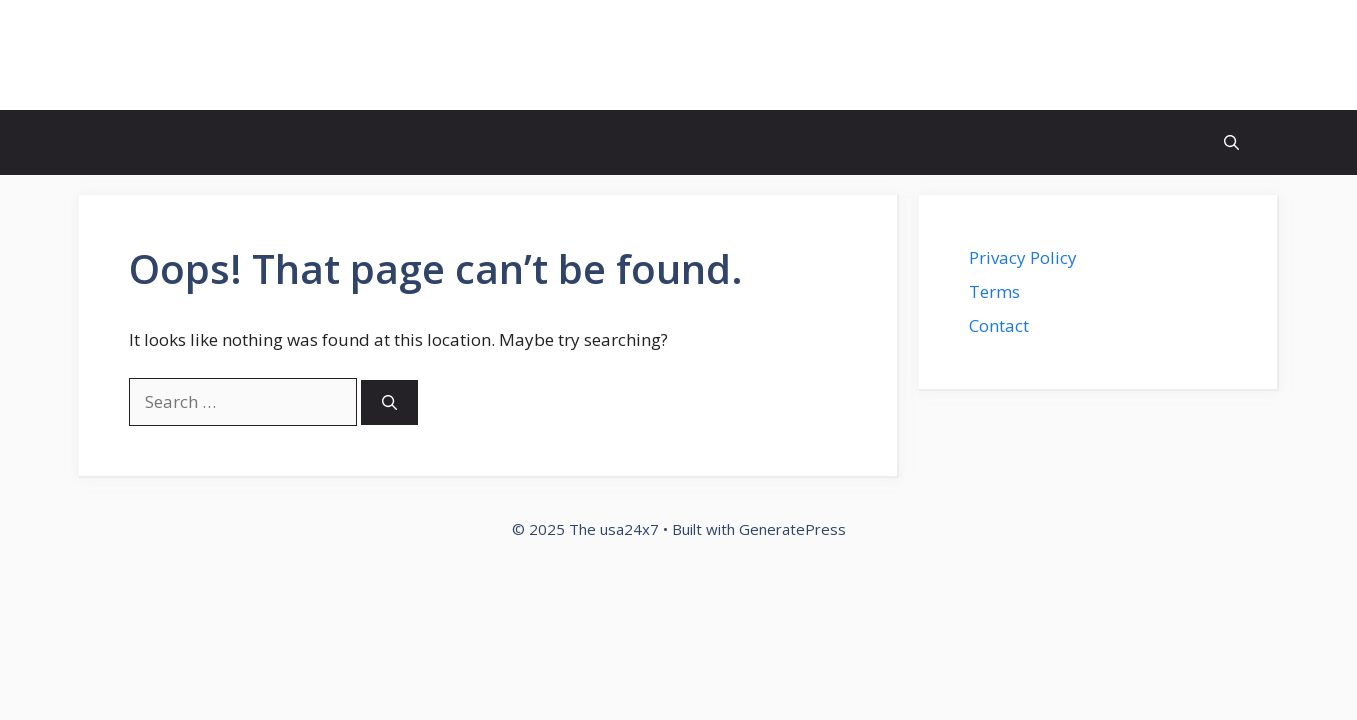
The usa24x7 (196, 55)
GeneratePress (792, 529)
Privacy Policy (1023, 257)
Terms (994, 291)
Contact (999, 325)
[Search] (389, 402)
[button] (1231, 142)
